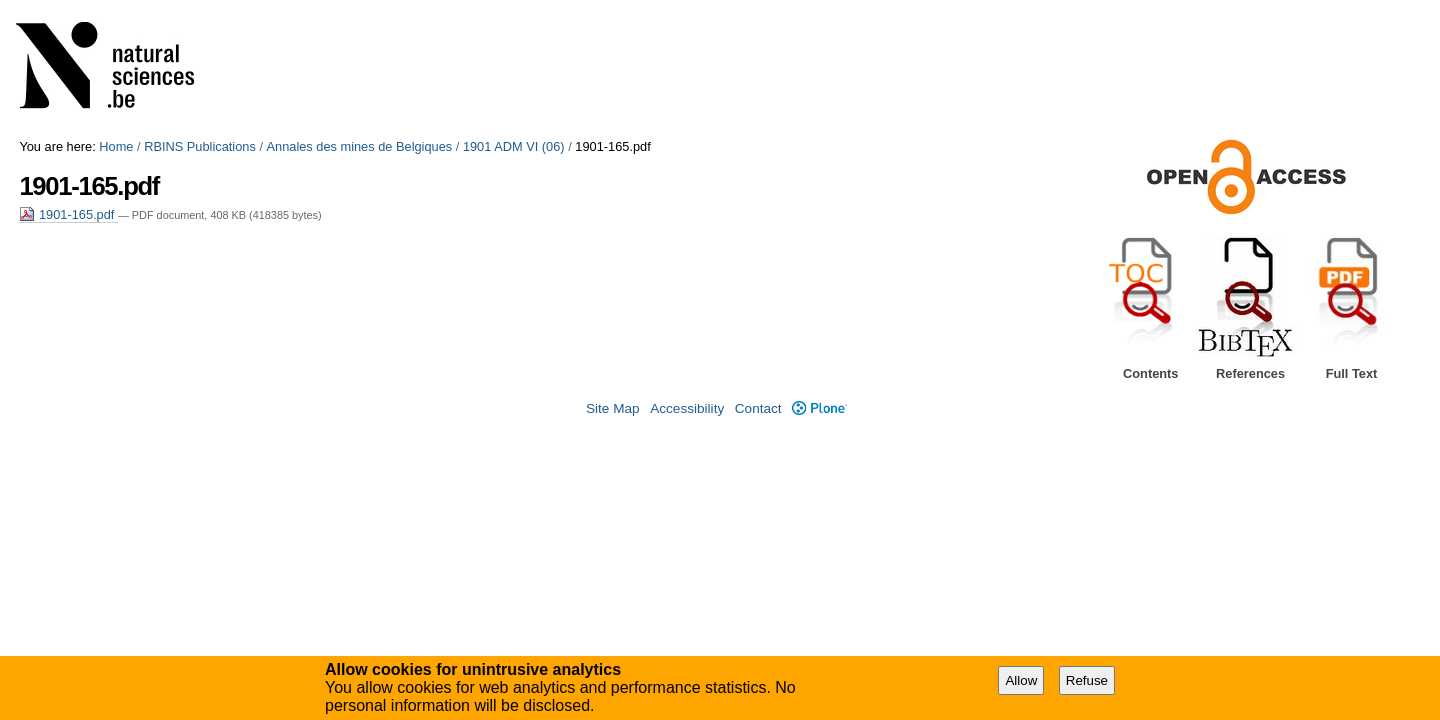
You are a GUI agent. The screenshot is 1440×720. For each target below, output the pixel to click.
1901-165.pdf (68, 214)
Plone (819, 408)
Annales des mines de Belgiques (360, 146)
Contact (758, 408)
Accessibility (687, 408)
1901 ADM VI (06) (514, 146)
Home (116, 146)
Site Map (613, 408)
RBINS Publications (200, 146)
